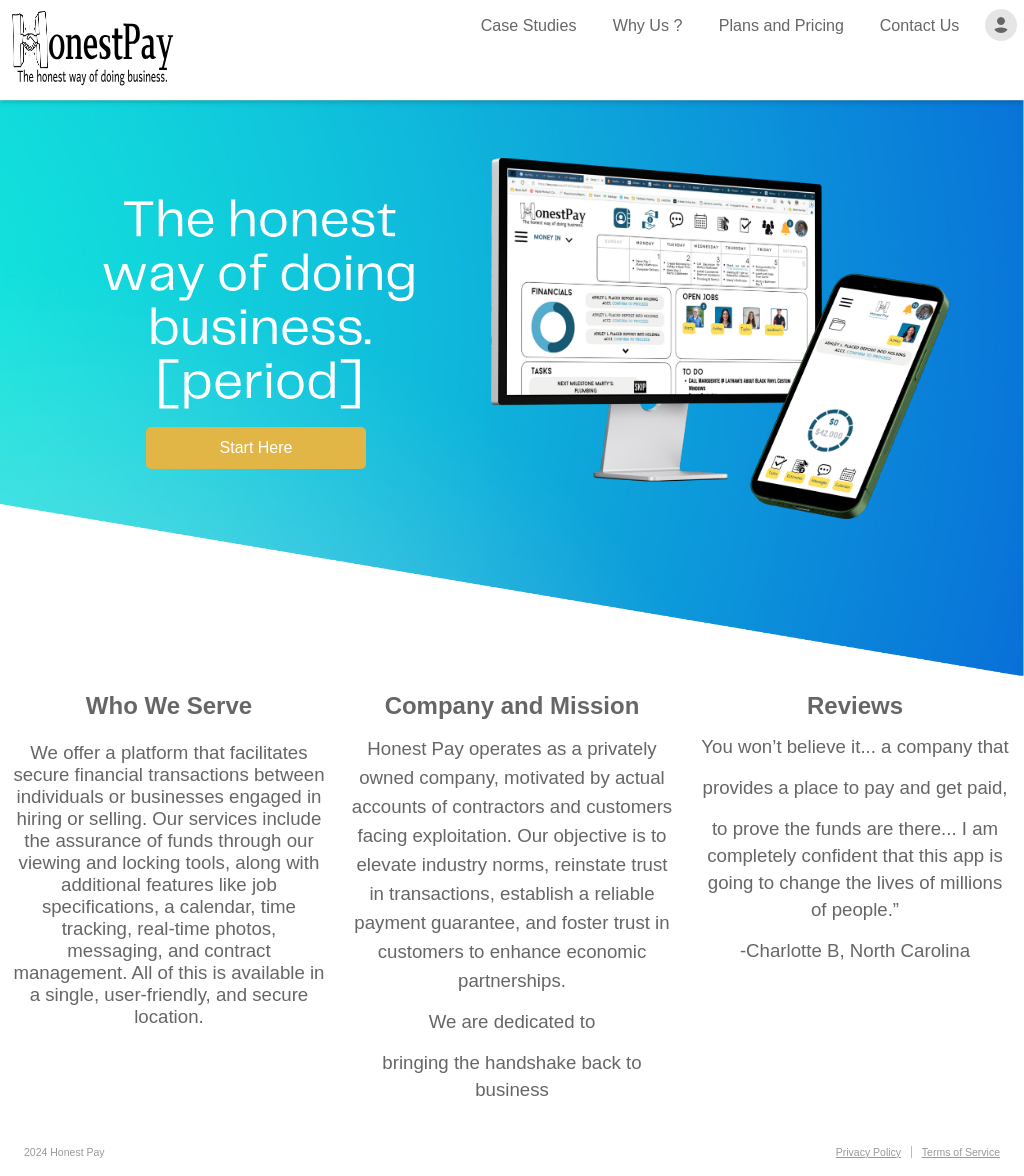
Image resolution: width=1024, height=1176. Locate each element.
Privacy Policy (868, 1152)
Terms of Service (961, 1152)
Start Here (256, 447)
